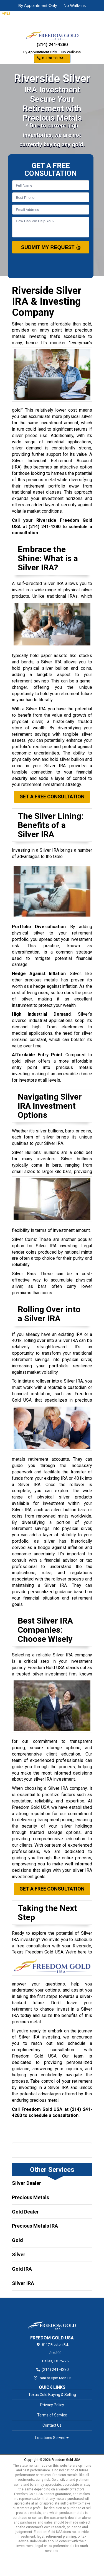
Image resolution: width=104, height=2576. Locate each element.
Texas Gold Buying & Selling (52, 2394)
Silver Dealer (26, 2183)
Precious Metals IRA (35, 2226)
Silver (18, 2254)
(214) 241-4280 (52, 44)
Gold (17, 2240)
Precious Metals (30, 2197)
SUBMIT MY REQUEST (50, 247)
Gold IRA (22, 2269)
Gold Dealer (25, 2212)
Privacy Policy (52, 2405)
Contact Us (52, 2425)
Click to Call (52, 58)
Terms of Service (52, 2415)
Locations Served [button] (52, 2438)
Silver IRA (23, 2283)
